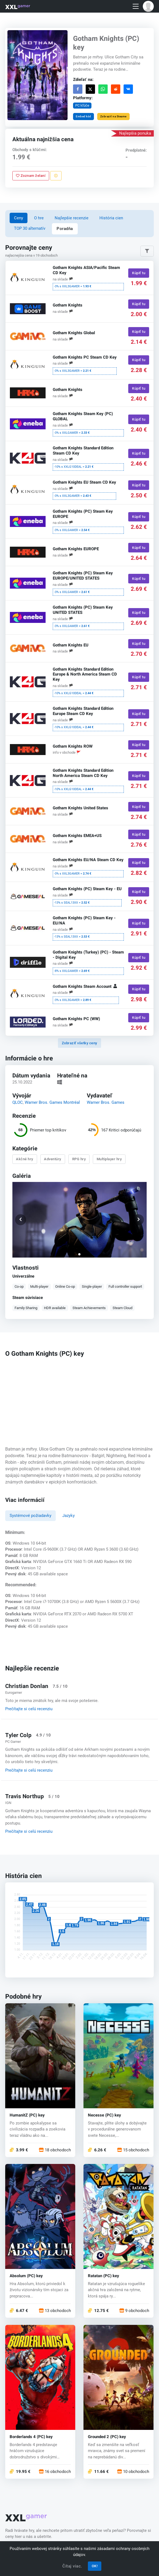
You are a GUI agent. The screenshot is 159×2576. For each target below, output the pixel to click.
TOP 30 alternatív (29, 228)
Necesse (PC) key (104, 2115)
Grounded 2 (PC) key (107, 2436)
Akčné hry (24, 1159)
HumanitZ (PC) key (27, 2115)
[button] (148, 6)
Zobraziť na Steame (113, 116)
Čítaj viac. (72, 2566)
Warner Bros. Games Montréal (52, 1102)
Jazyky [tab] (68, 1515)
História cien (111, 217)
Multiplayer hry (109, 1159)
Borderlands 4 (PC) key (31, 2436)
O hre (39, 217)
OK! (95, 2566)
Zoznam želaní (30, 176)
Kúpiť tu (138, 273)
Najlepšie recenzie (71, 217)
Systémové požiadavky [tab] (30, 1515)
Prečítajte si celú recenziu (28, 1708)
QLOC (17, 1102)
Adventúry (53, 1159)
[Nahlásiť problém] (56, 175)
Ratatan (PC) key (103, 2276)
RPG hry (79, 1159)
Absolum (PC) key (26, 2276)
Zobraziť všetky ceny (79, 1043)
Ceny (18, 217)
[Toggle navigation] (136, 6)
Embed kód (83, 116)
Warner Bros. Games (105, 1102)
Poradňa (65, 228)
